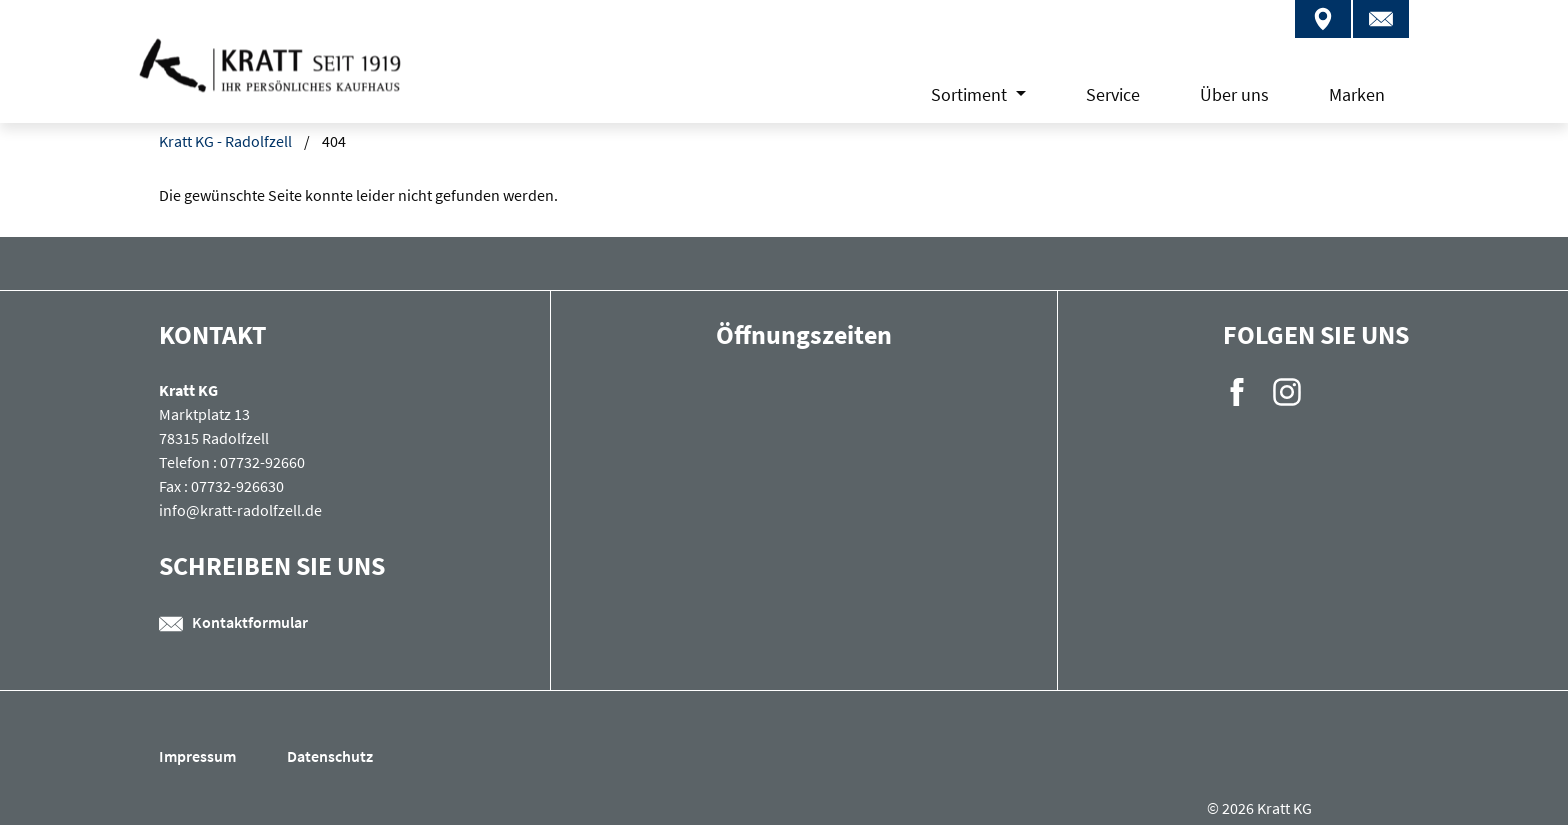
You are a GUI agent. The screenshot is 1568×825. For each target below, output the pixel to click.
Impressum (199, 756)
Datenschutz (330, 756)
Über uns (1234, 94)
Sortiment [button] (971, 94)
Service (1113, 94)
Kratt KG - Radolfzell (225, 141)
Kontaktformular (233, 622)
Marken (1357, 94)
